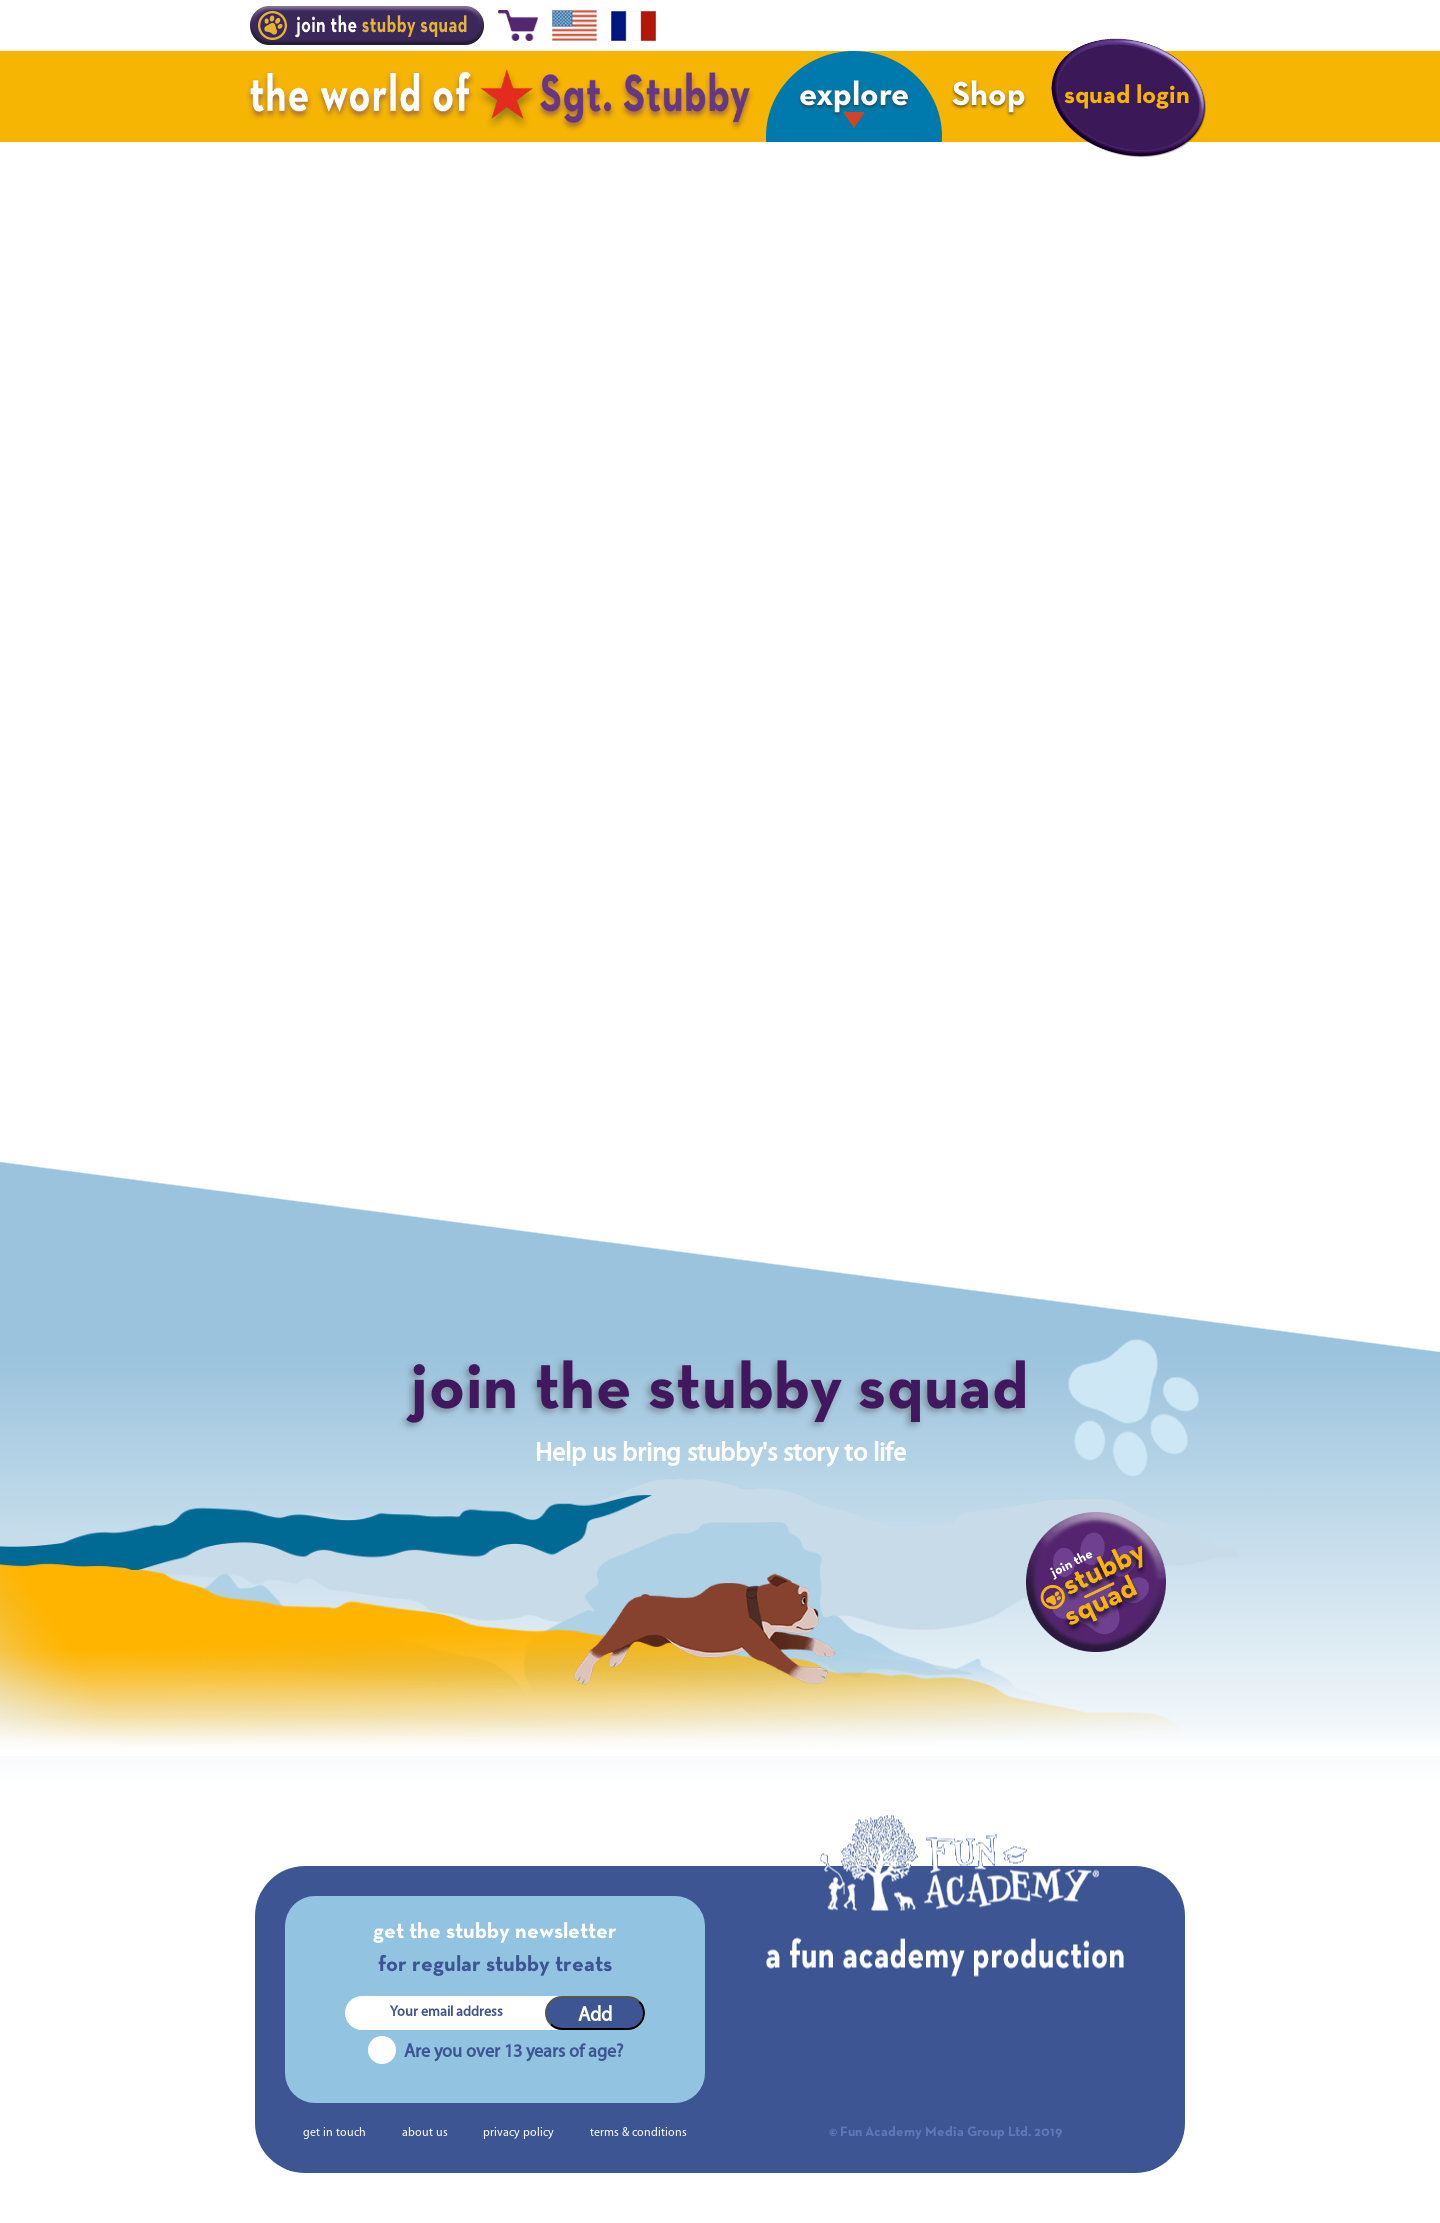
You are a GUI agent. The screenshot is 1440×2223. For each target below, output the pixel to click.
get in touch (334, 2133)
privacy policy (518, 2133)
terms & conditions (638, 2133)
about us (425, 2133)
